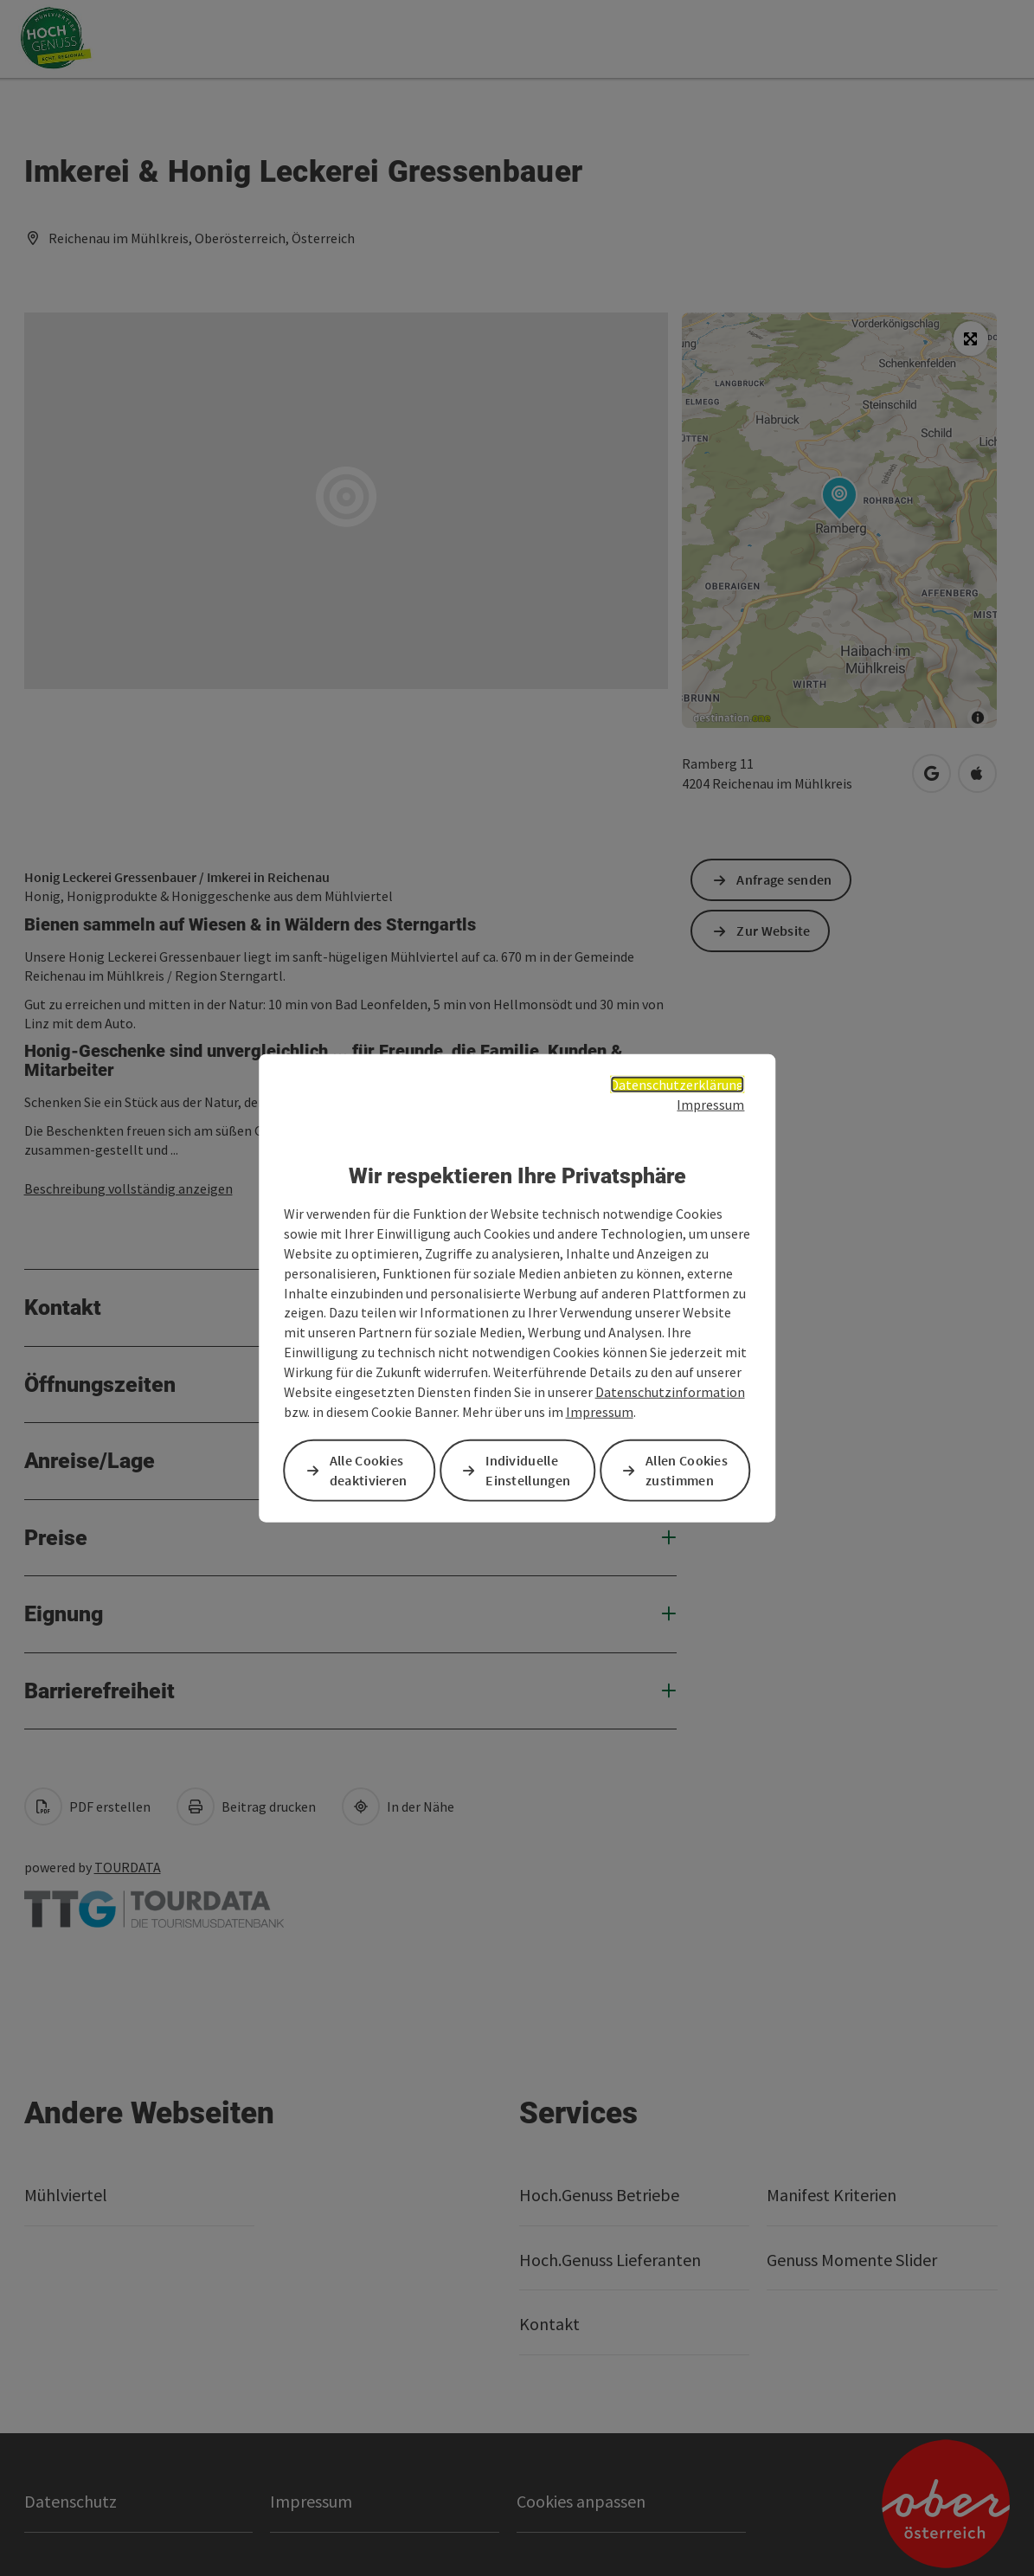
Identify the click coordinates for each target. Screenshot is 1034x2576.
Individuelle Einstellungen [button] (527, 1469)
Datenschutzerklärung (677, 1084)
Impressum (710, 1104)
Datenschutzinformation (670, 1392)
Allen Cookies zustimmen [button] (686, 1469)
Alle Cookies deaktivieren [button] (369, 1469)
